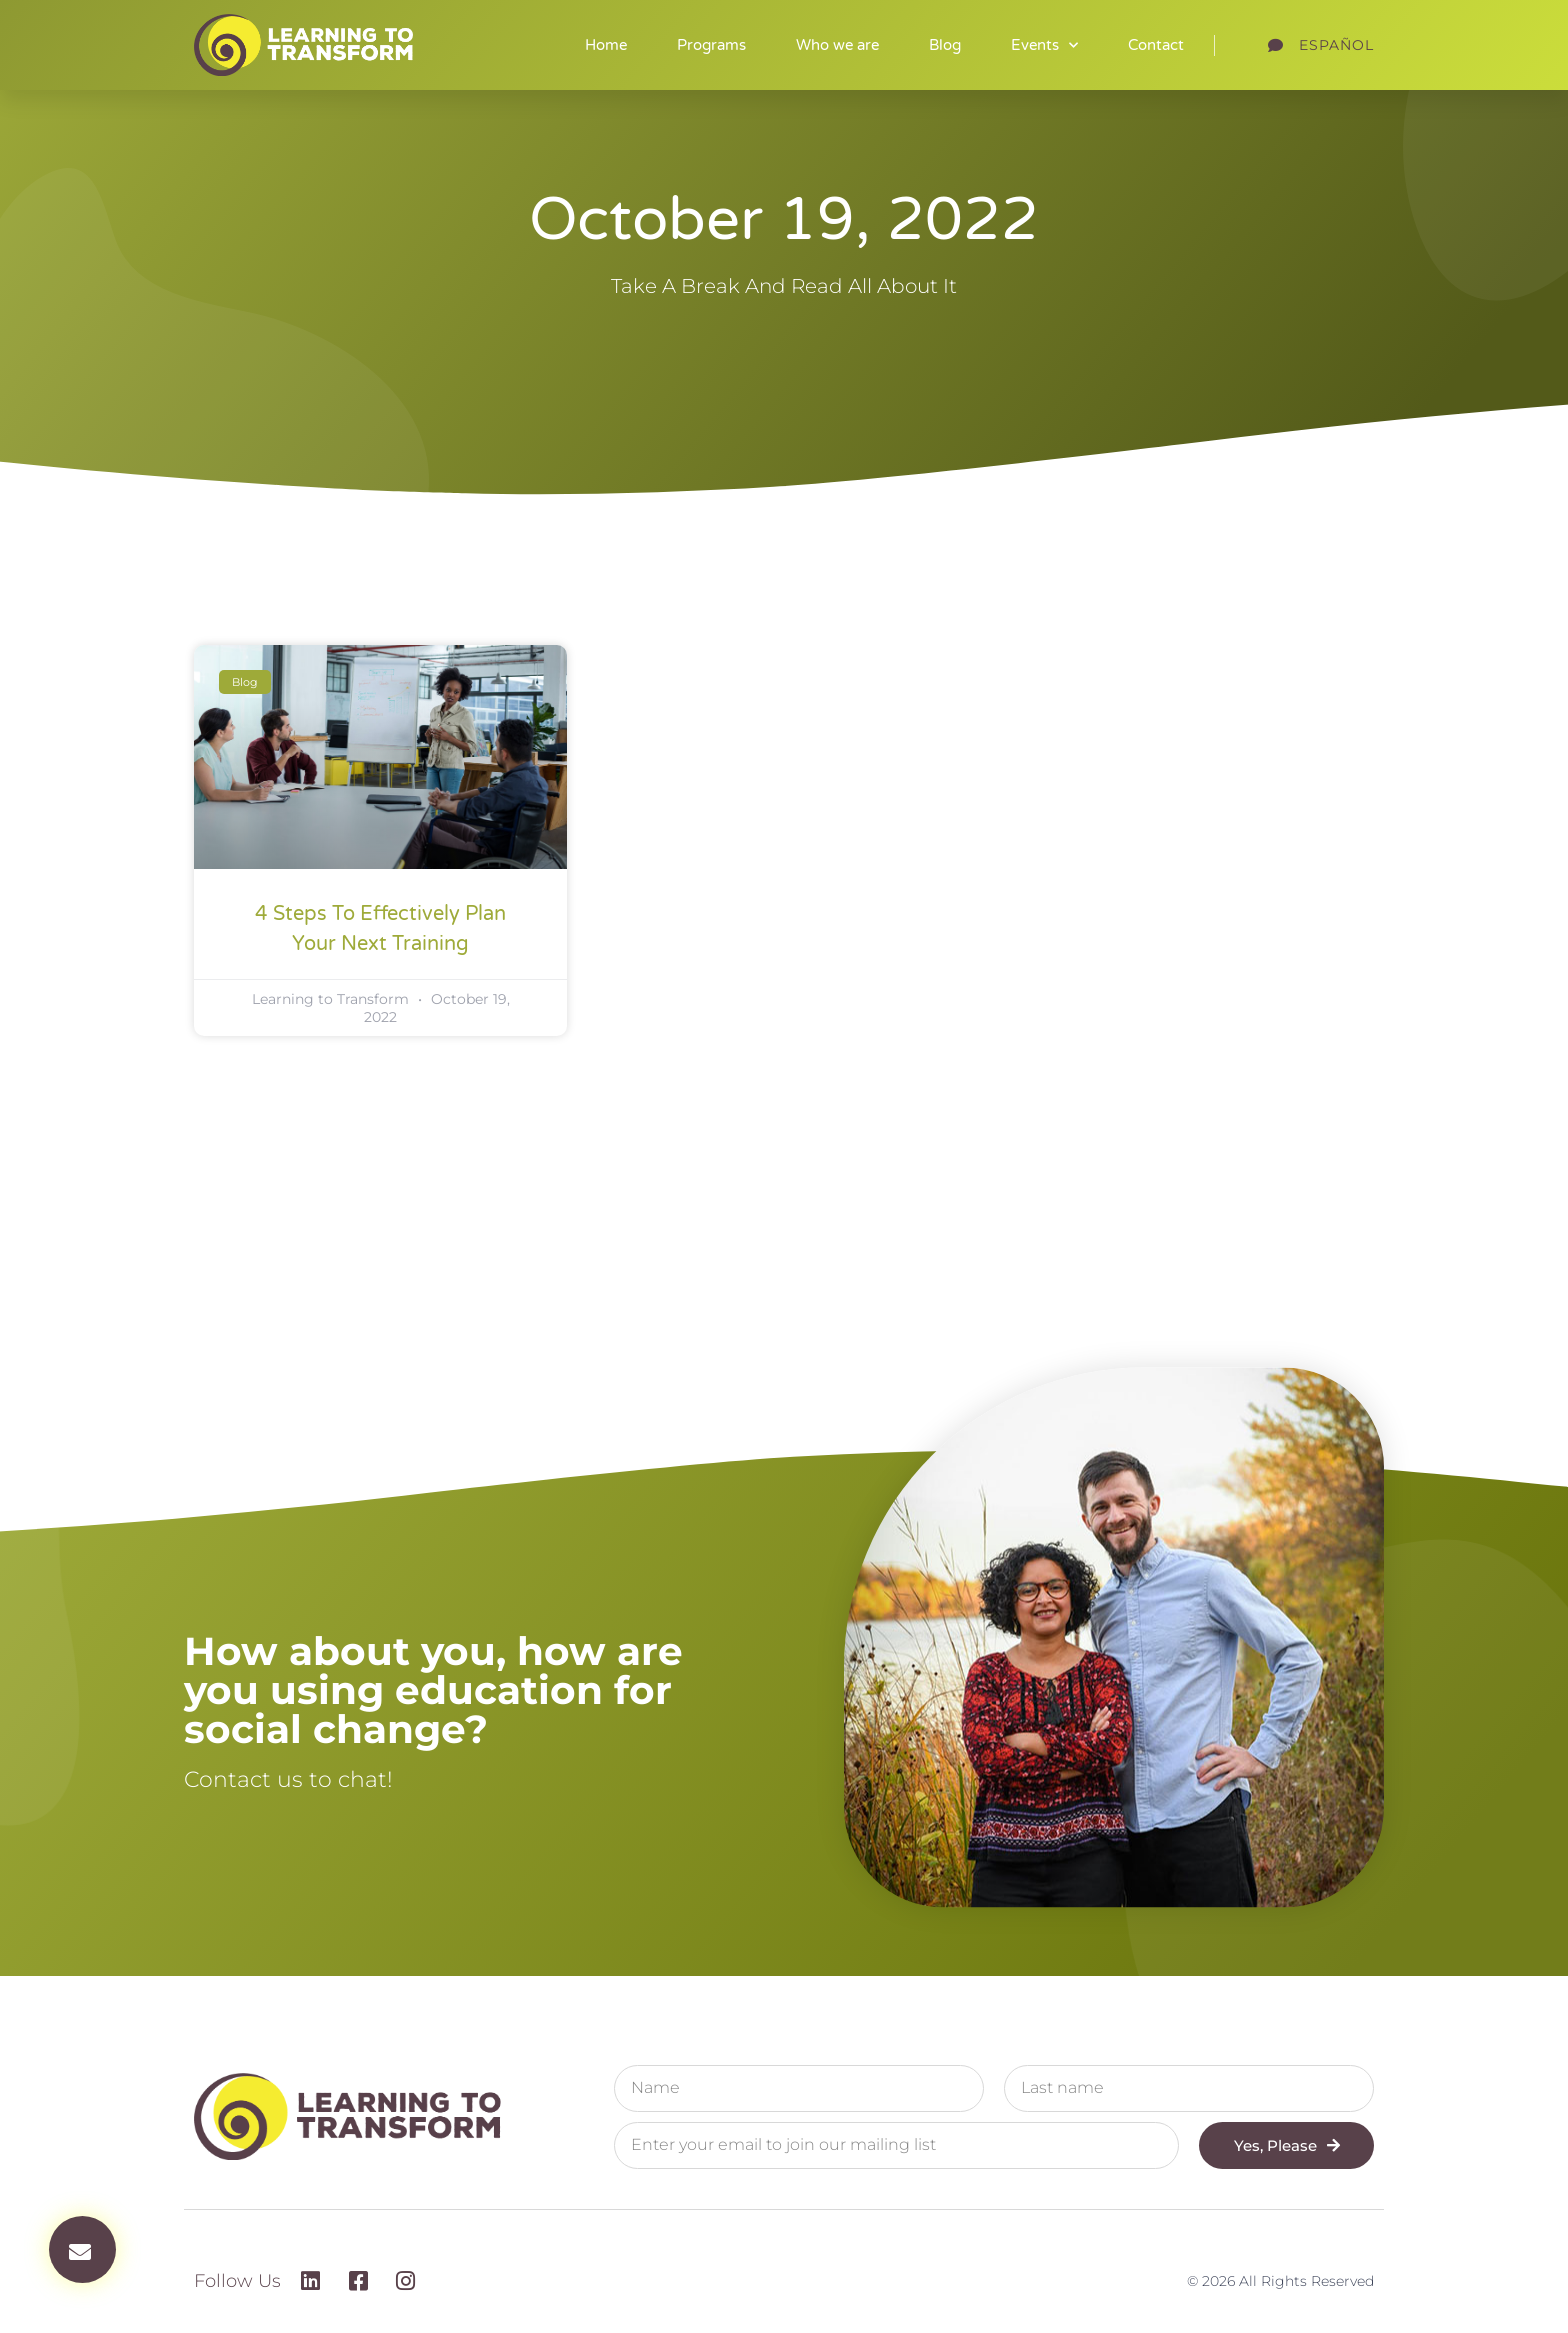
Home (606, 45)
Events (1044, 45)
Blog (945, 45)
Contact (1156, 45)
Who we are (837, 45)
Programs (711, 45)
